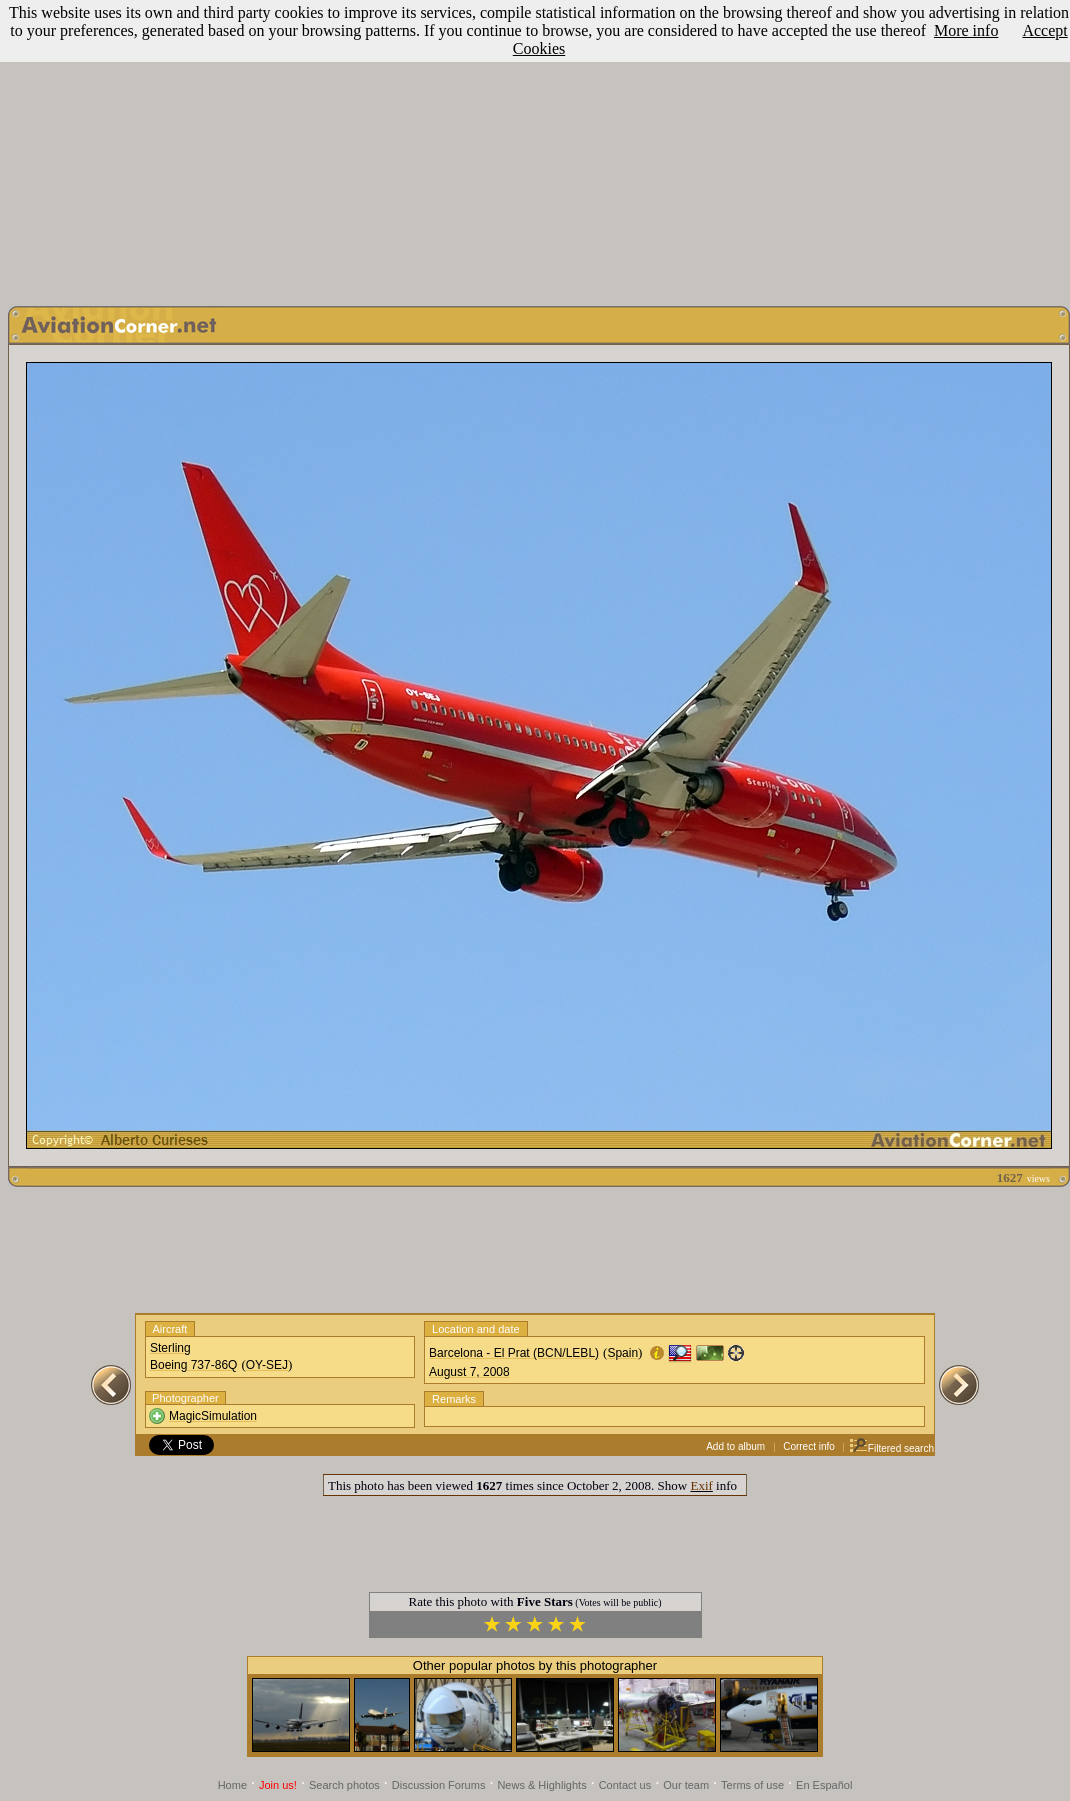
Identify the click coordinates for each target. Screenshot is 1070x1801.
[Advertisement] (535, 148)
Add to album (735, 1446)
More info (966, 30)
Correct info (809, 1446)
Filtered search (891, 1448)
